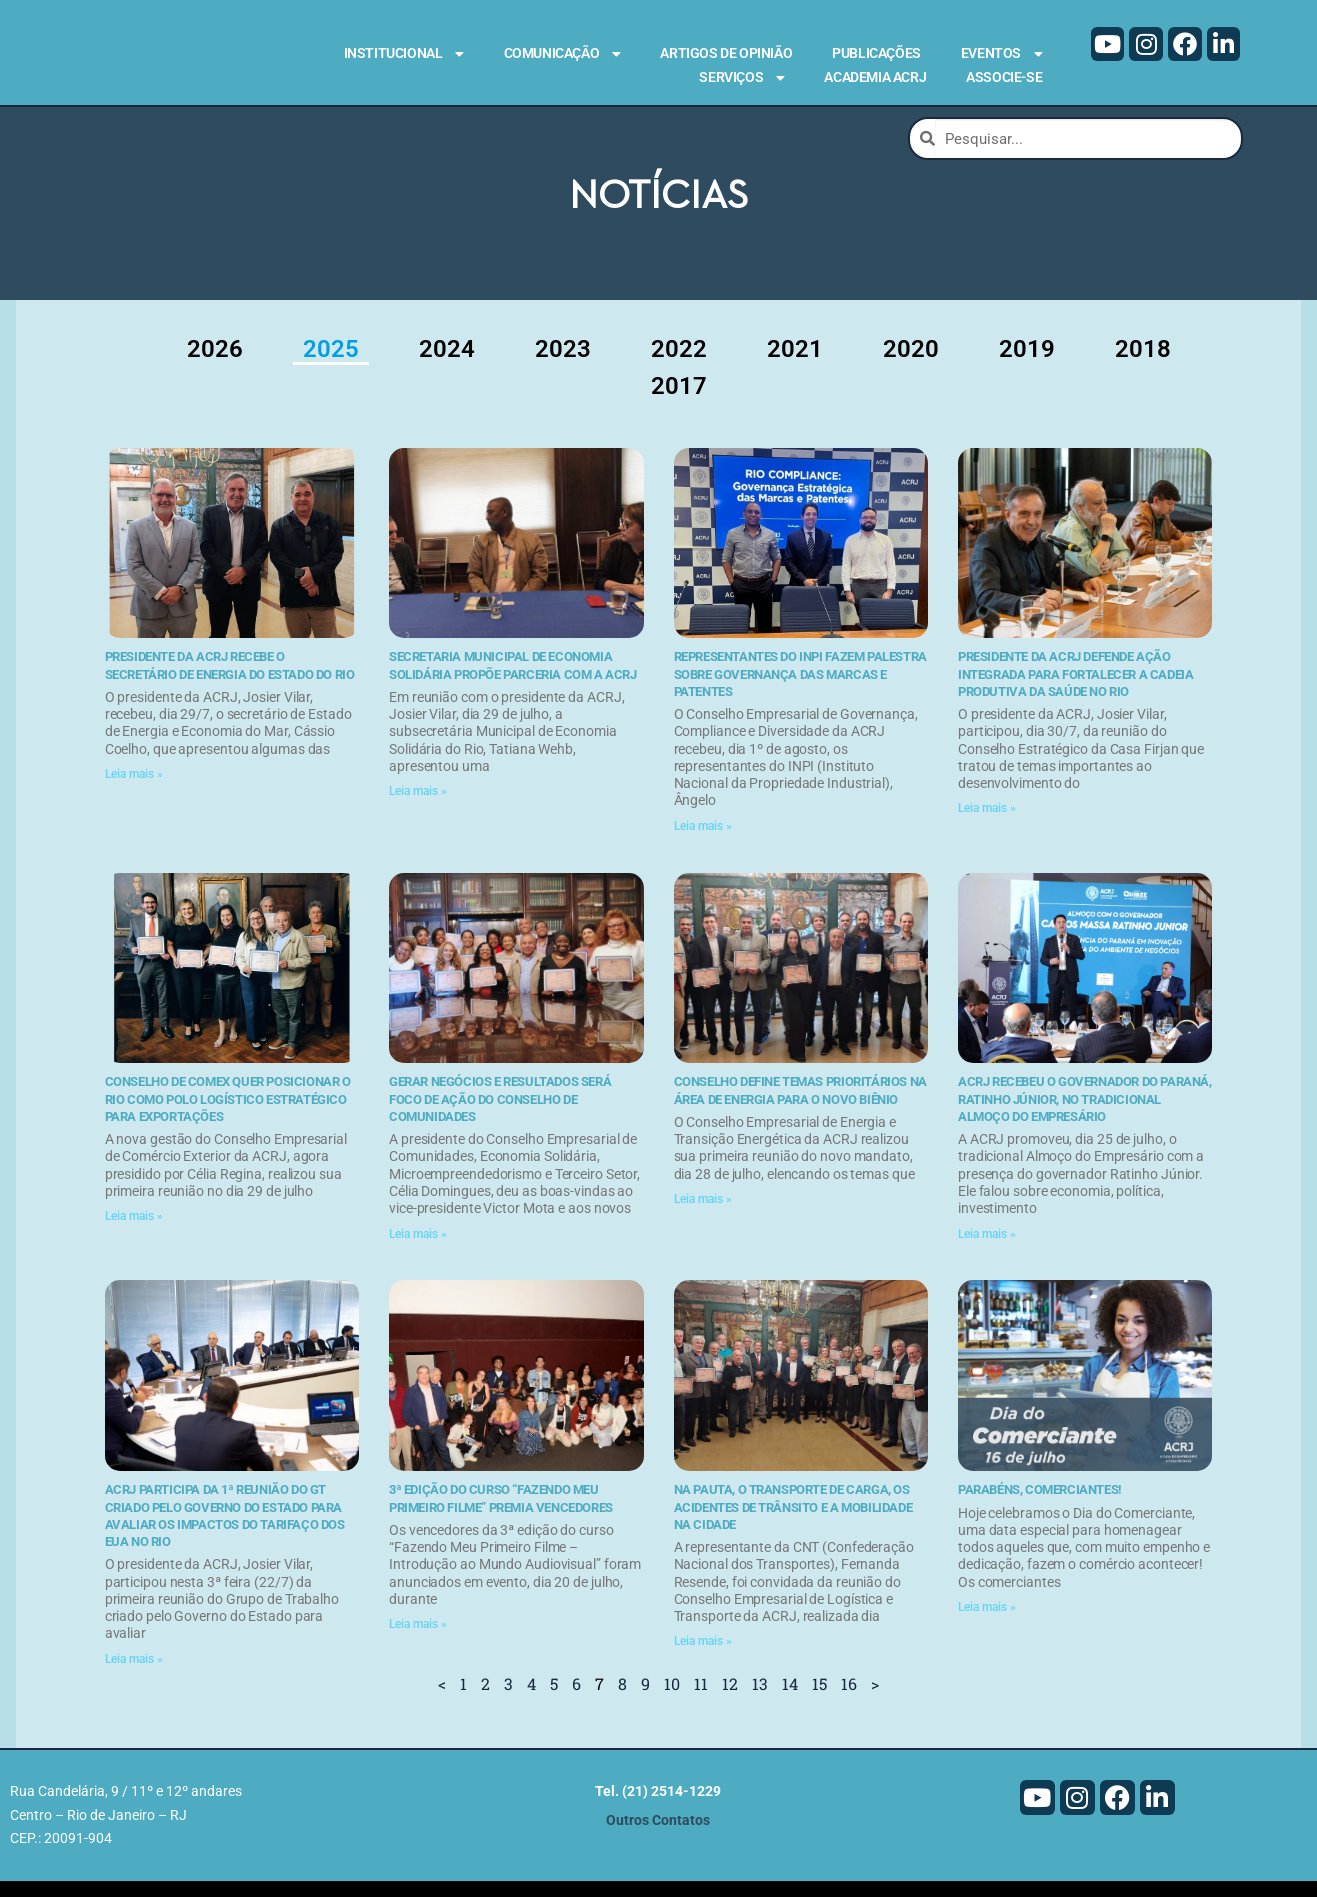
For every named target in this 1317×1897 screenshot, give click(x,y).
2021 (795, 365)
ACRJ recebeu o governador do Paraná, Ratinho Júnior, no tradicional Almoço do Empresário (1085, 1116)
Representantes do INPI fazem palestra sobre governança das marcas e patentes (800, 690)
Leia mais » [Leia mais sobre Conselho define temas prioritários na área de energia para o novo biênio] (703, 1215)
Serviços (741, 78)
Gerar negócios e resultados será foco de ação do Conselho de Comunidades (500, 1116)
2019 (1027, 365)
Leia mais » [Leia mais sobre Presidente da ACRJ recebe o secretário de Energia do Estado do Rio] (134, 790)
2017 (679, 402)
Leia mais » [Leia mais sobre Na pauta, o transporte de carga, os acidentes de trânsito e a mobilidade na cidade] (703, 1657)
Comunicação (562, 54)
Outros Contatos (658, 1836)
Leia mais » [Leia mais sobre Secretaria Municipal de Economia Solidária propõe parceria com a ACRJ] (418, 807)
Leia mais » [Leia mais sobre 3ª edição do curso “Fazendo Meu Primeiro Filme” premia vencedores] (418, 1640)
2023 (563, 365)
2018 (1143, 365)
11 (701, 1699)
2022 (679, 365)
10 (672, 1699)
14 (790, 1699)
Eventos (1001, 54)
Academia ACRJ (875, 77)
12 (730, 1699)
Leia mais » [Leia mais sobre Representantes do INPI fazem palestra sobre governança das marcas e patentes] (703, 842)
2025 (331, 365)
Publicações (876, 53)
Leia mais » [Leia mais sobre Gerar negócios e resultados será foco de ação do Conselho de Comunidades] (418, 1250)
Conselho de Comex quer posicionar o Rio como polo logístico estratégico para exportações (228, 1116)
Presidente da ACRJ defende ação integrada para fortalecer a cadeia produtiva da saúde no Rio (1075, 690)
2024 (447, 365)
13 (760, 1699)
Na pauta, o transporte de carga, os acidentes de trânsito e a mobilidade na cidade (793, 1523)
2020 (911, 365)
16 (849, 1699)
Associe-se (1004, 77)
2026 (215, 365)
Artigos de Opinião (726, 53)
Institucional (404, 54)
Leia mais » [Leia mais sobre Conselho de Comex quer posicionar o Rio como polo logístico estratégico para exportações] (134, 1232)
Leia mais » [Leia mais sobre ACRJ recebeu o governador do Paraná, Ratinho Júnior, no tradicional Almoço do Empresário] (987, 1250)
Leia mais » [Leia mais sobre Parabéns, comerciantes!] (987, 1623)
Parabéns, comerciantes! (1040, 1505)
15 (819, 1699)
